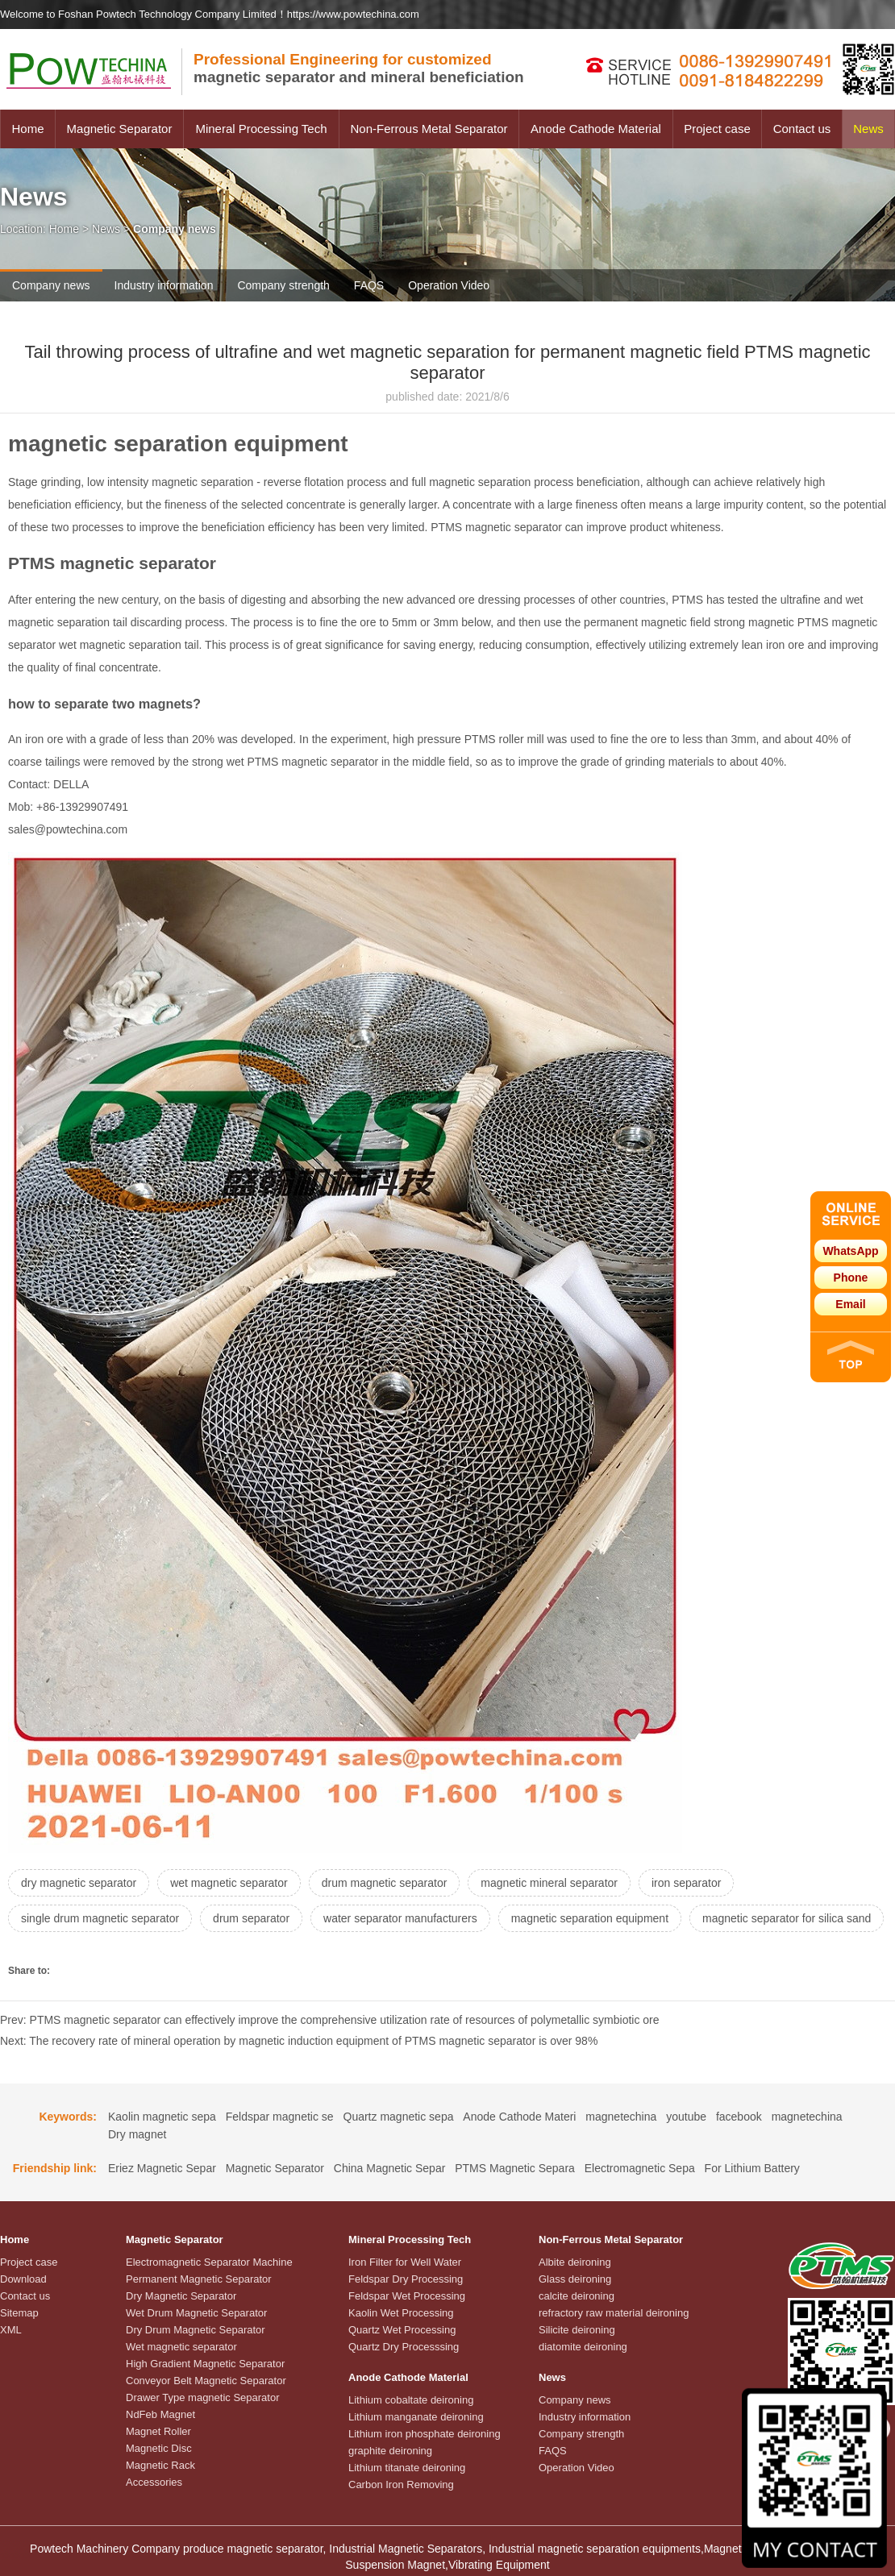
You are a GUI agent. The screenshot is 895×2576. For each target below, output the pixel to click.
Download (23, 2279)
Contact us (802, 128)
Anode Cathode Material (596, 128)
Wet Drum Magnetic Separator (196, 2313)
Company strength (283, 285)
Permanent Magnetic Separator (199, 2279)
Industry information (164, 285)
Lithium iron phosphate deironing (424, 2434)
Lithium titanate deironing (406, 2468)
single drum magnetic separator (100, 1918)
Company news (51, 285)
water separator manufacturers (400, 1918)
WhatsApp (850, 1250)
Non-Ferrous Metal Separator (428, 128)
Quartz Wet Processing (402, 2330)
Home (27, 128)
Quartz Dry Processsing (403, 2347)
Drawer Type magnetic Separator (203, 2397)
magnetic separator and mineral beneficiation (359, 68)
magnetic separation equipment (589, 1918)
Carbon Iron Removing (401, 2484)
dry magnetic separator (78, 1882)
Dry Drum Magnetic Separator (195, 2330)
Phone (851, 1277)
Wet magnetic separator (181, 2347)
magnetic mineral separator (549, 1882)
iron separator (686, 1882)
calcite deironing (576, 2296)
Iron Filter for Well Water (404, 2262)
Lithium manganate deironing (416, 2417)
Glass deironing (575, 2279)
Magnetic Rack (160, 2465)
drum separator (251, 1918)
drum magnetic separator (385, 1882)
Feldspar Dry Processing (405, 2279)
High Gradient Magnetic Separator (205, 2364)
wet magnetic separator (229, 1882)
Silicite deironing (577, 2330)
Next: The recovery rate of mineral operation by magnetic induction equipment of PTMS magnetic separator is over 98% (298, 2040)
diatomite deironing (583, 2347)
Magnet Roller (158, 2431)
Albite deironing (575, 2262)
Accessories (154, 2482)
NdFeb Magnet (160, 2414)
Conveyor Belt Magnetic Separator (206, 2380)
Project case (717, 128)
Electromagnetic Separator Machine (209, 2262)
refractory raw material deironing (614, 2313)
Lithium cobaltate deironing (410, 2400)
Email (850, 1304)
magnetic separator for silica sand (786, 1918)
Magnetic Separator (120, 128)
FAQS (369, 285)
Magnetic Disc (159, 2448)
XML (11, 2330)
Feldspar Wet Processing (406, 2296)
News (868, 128)
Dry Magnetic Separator (181, 2296)
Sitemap (19, 2313)
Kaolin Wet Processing (401, 2313)
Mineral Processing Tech (261, 128)
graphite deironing (390, 2451)
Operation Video (448, 285)
